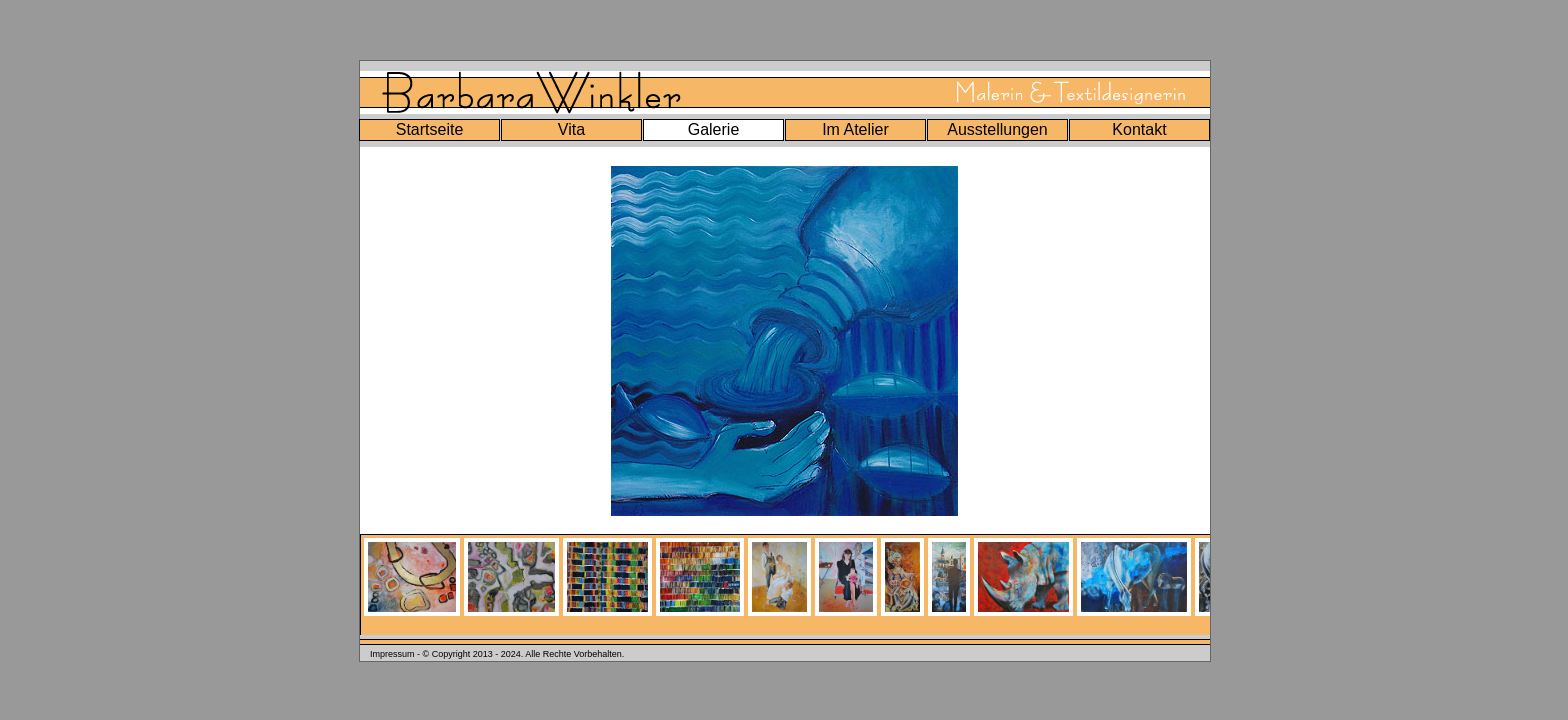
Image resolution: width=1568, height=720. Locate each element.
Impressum (392, 654)
